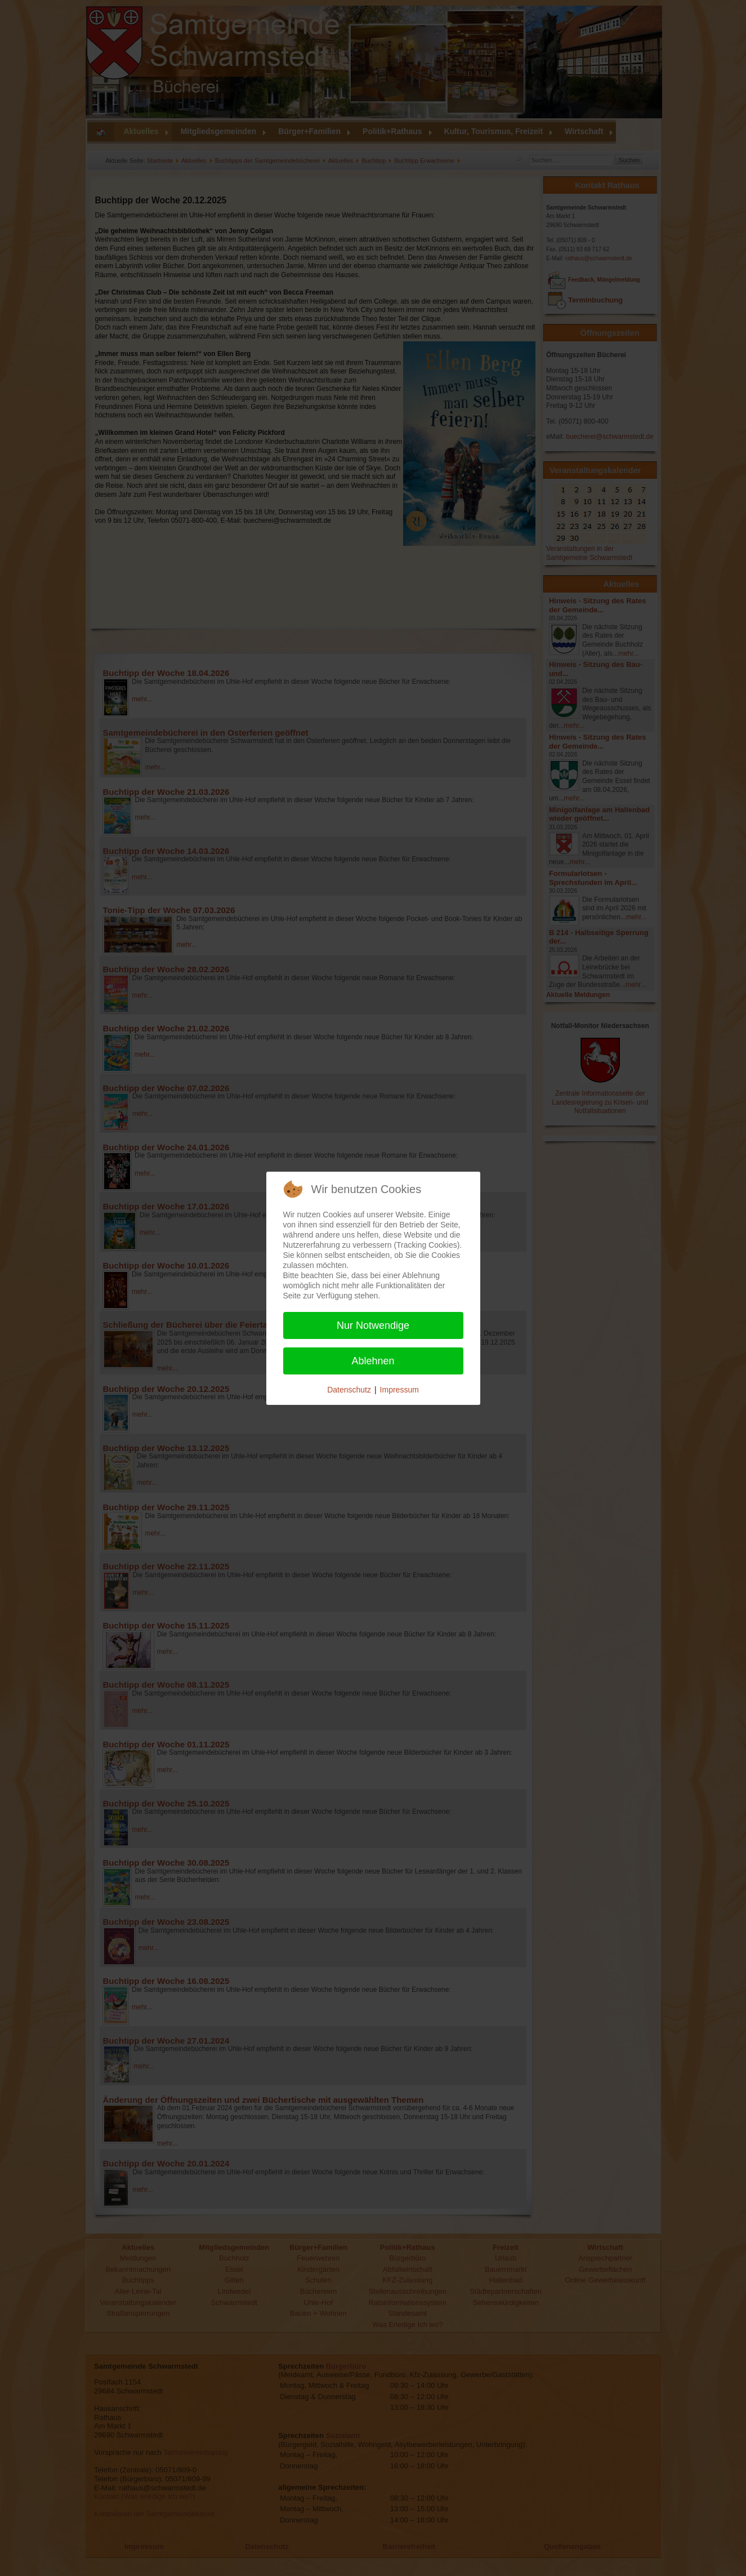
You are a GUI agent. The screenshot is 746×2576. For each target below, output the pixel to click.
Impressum (399, 1389)
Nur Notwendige (373, 1325)
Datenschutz (349, 1389)
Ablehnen (372, 1361)
